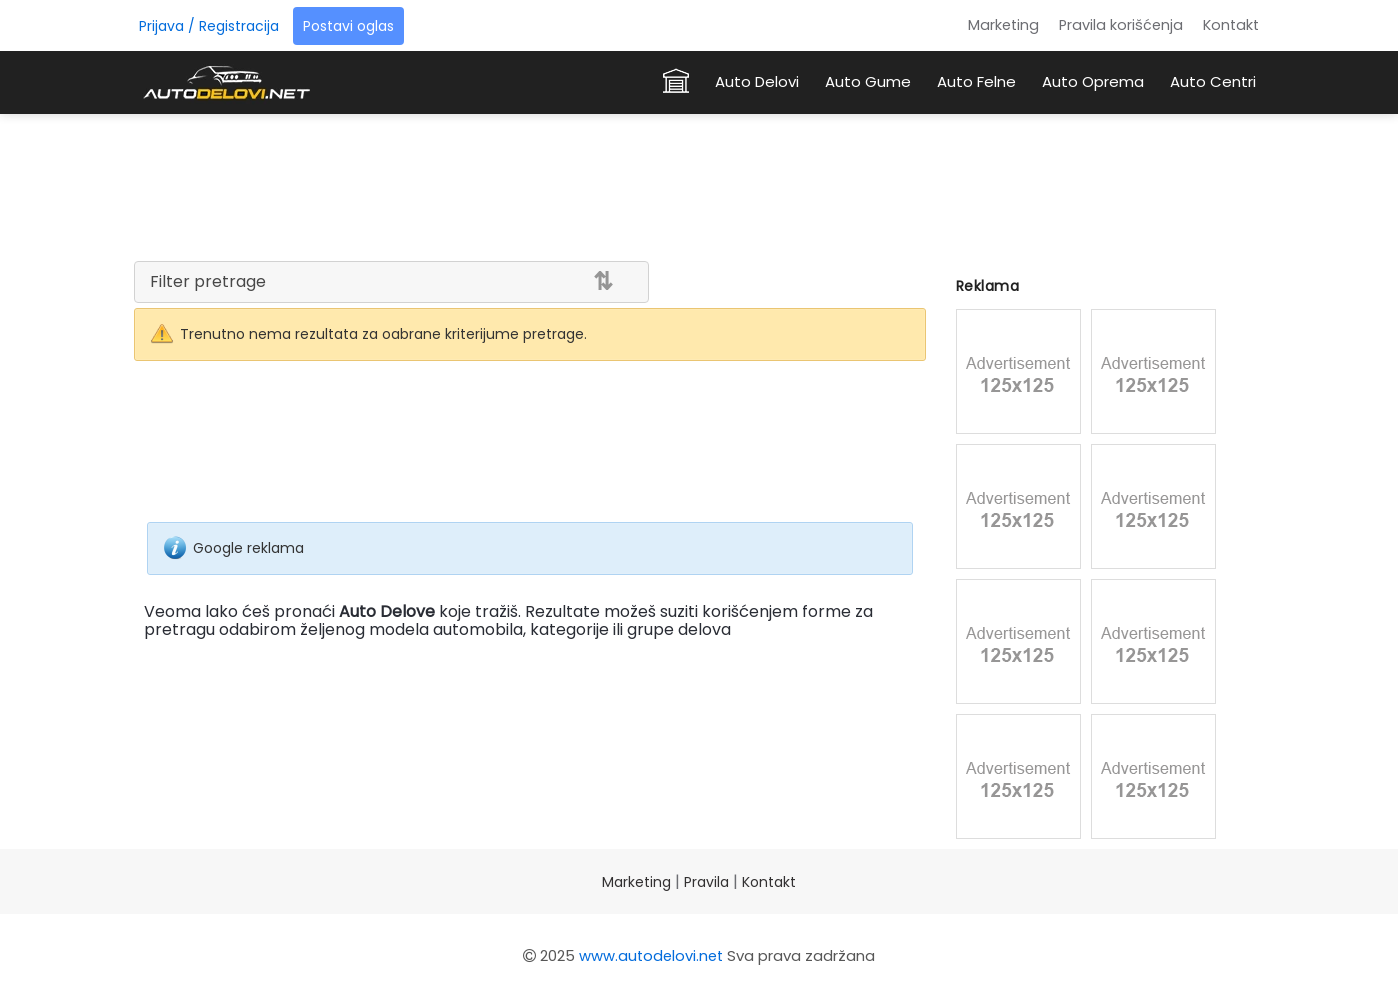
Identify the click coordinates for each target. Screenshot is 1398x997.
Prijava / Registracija (209, 26)
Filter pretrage (208, 281)
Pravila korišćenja (1121, 25)
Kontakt (1231, 25)
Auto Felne (976, 81)
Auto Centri (1213, 81)
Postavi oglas (348, 26)
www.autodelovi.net (651, 955)
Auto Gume (868, 81)
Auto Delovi (757, 81)
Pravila (706, 882)
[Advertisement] (699, 184)
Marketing (1003, 25)
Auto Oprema (1093, 81)
